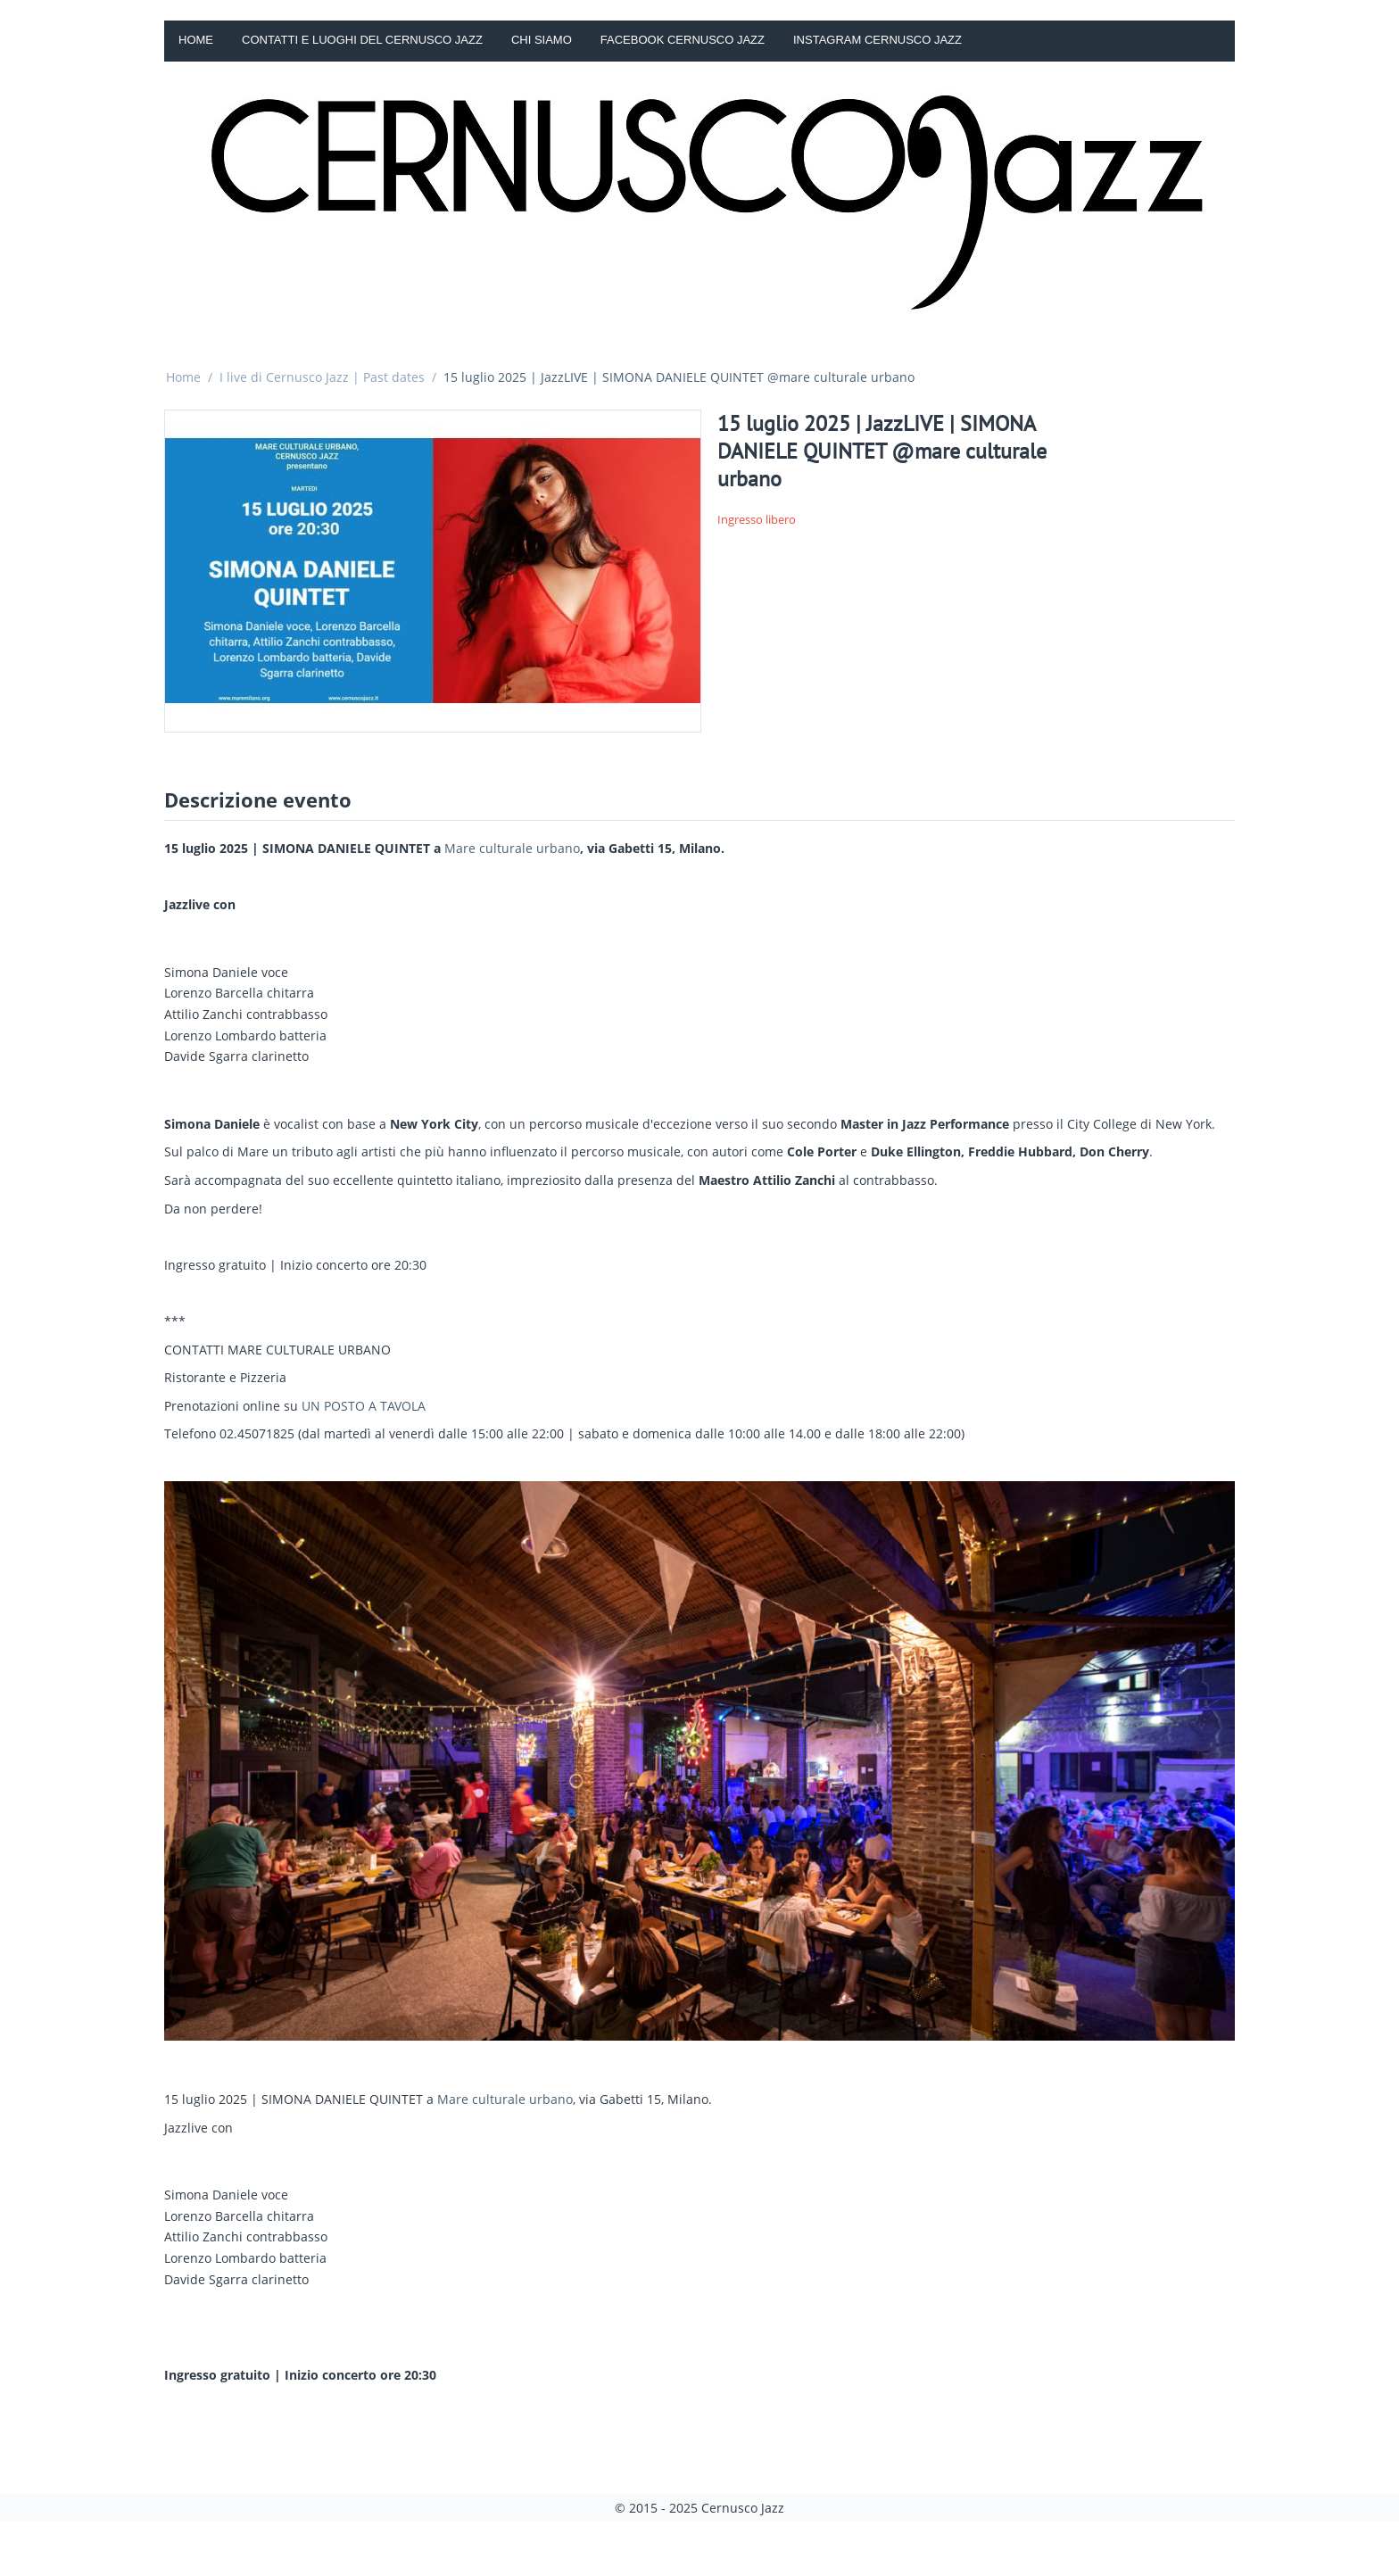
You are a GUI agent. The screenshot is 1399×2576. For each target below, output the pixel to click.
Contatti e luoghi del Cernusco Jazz (362, 39)
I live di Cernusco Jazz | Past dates (322, 377)
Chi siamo (541, 39)
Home (195, 39)
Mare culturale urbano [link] (512, 848)
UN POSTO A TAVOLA (364, 1405)
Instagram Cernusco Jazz (877, 39)
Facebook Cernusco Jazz (682, 39)
